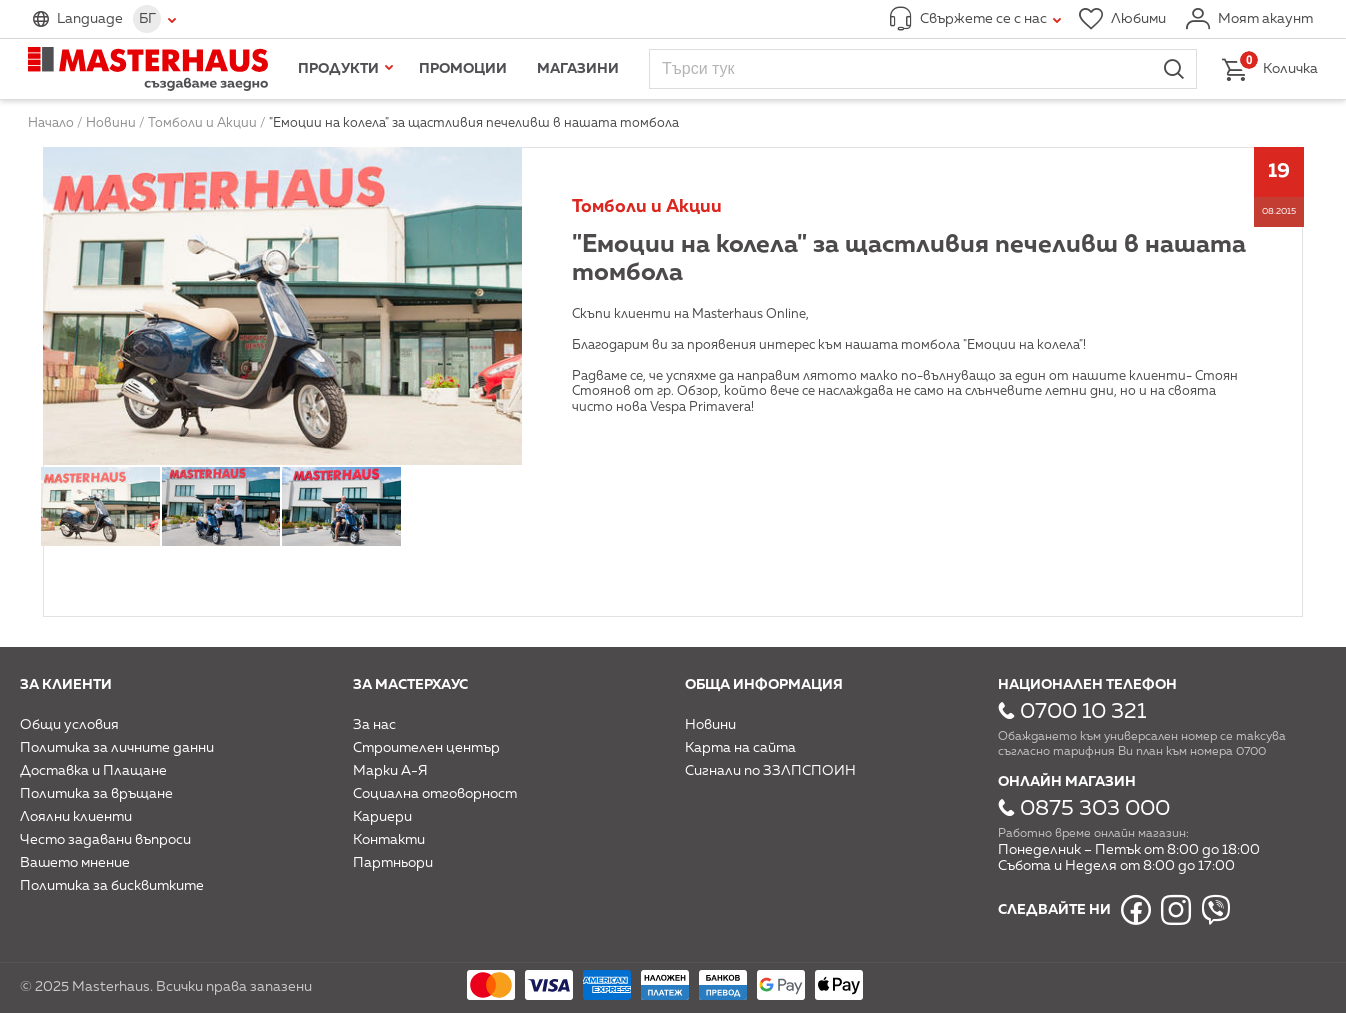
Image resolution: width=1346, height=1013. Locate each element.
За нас (374, 725)
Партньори (393, 863)
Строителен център (426, 748)
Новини (710, 725)
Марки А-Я (390, 771)
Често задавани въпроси (105, 840)
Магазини (578, 69)
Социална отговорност (435, 794)
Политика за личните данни (117, 748)
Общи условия (69, 725)
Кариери (382, 817)
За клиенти (66, 685)
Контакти (389, 840)
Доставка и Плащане (93, 771)
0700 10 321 (1083, 712)
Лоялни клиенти (76, 817)
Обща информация (764, 685)
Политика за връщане (96, 794)
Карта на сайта (740, 748)
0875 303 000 (1095, 809)
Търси (1174, 69)
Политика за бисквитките (112, 886)
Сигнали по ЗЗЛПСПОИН (770, 771)
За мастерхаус (410, 685)
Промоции (463, 69)
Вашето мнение (75, 863)
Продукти (338, 69)
